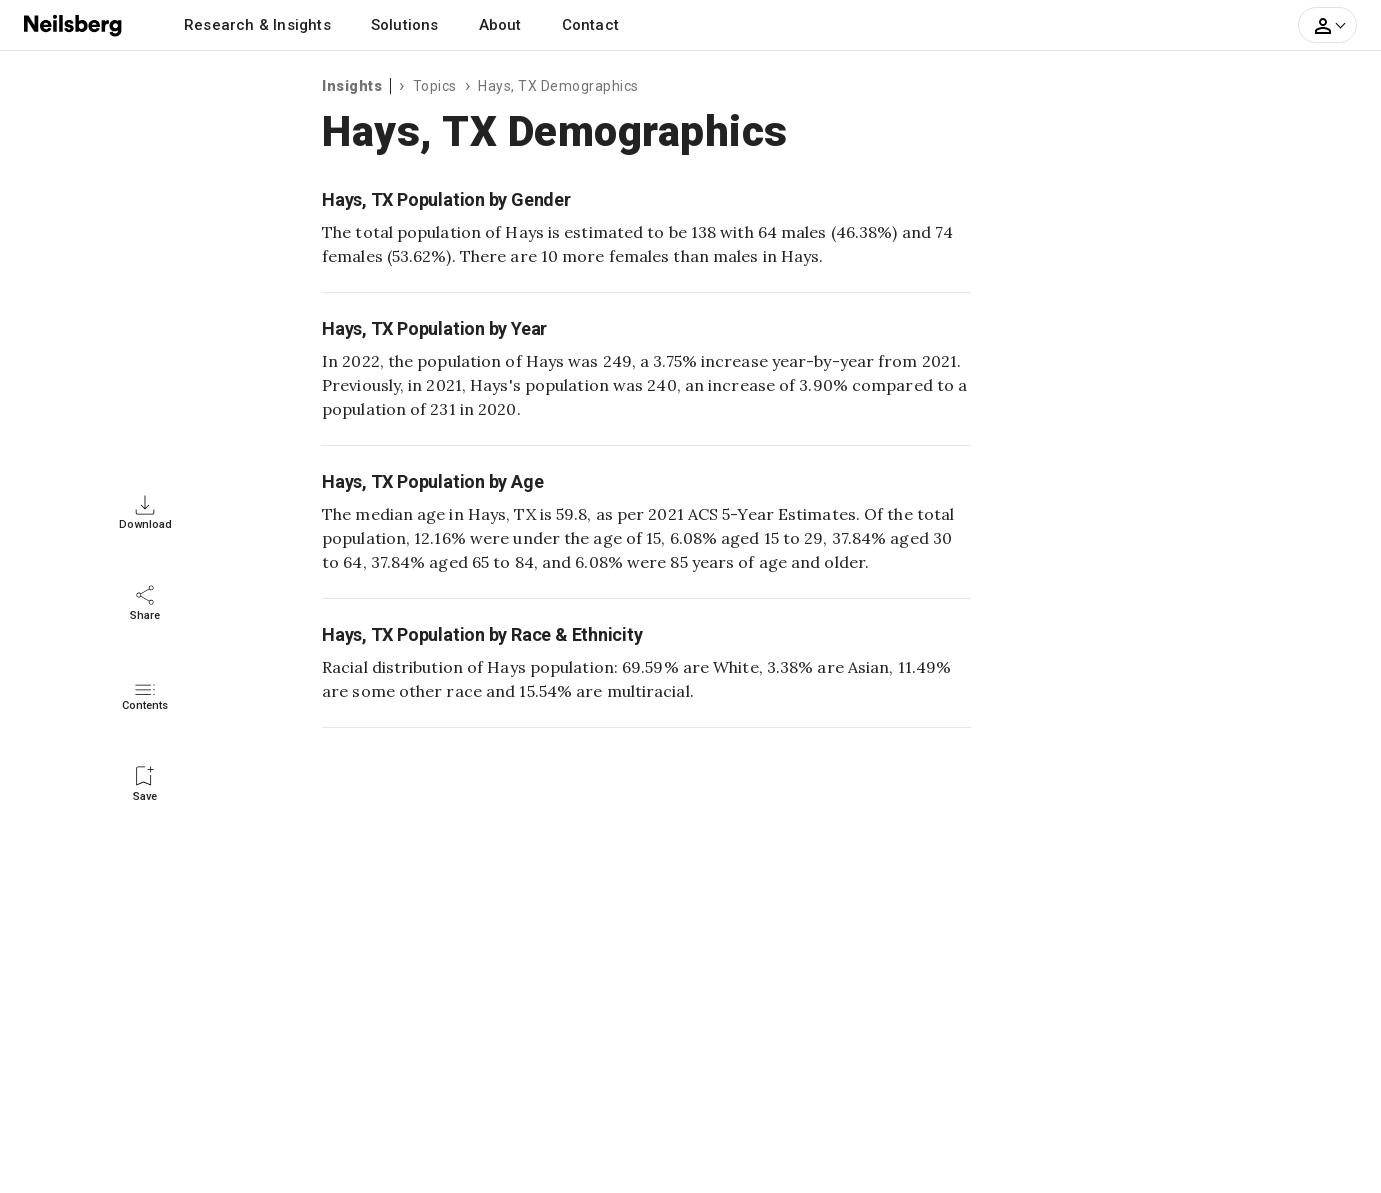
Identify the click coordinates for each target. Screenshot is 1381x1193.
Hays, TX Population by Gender (446, 199)
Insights (352, 86)
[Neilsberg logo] (74, 24)
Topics (435, 86)
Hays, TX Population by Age (432, 481)
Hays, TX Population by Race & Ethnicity (482, 634)
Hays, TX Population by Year (434, 328)
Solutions (405, 25)
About (500, 25)
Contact (590, 25)
